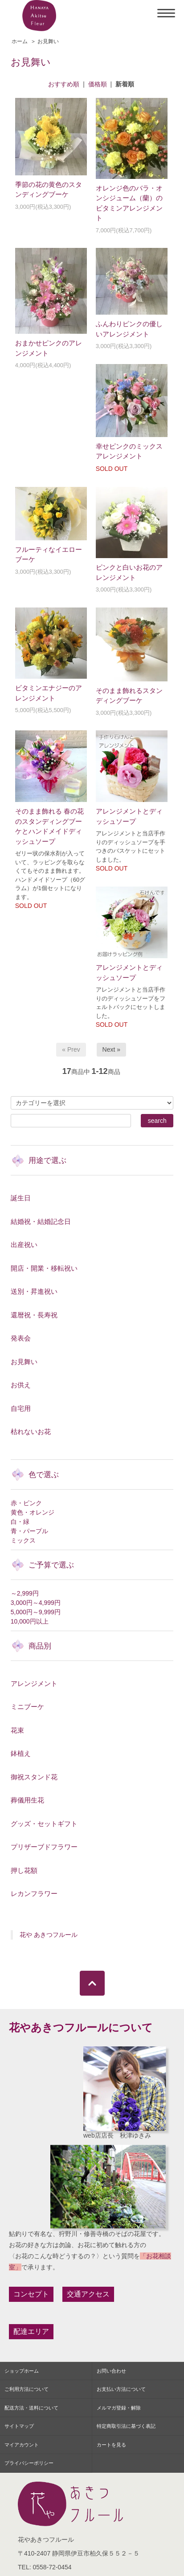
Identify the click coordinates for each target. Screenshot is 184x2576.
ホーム (20, 41)
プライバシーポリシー (28, 2463)
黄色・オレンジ (32, 1512)
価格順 (97, 84)
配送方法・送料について (31, 2407)
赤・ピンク (26, 1503)
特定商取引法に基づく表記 (126, 2426)
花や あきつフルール (49, 1934)
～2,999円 (25, 1593)
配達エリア (31, 2331)
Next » (111, 1049)
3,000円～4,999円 (36, 1602)
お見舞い (48, 41)
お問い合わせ (111, 2370)
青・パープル (29, 1531)
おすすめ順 (63, 84)
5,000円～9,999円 (36, 1612)
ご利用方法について (26, 2389)
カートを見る (111, 2444)
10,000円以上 (30, 1621)
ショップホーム (21, 2370)
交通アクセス (88, 2294)
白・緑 (20, 1521)
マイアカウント (21, 2444)
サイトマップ (19, 2426)
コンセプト (31, 2294)
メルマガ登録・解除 (119, 2407)
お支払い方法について (121, 2389)
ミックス (23, 1540)
